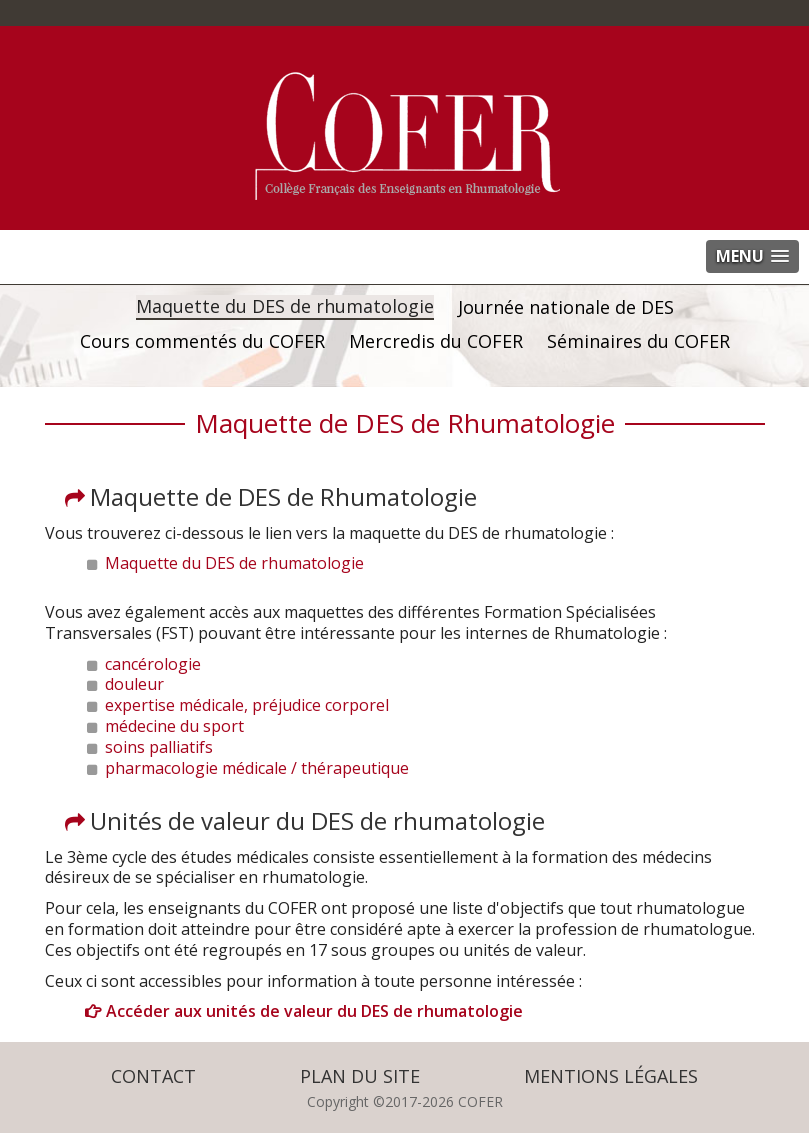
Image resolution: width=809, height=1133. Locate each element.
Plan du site (360, 1076)
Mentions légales (611, 1076)
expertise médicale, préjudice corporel (247, 705)
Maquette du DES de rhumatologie (285, 306)
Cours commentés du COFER (202, 341)
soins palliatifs (159, 747)
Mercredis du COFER (436, 341)
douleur (134, 684)
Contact (153, 1076)
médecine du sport (174, 726)
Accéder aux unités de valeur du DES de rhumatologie (314, 1011)
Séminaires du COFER (638, 341)
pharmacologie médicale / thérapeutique (257, 768)
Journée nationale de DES (566, 307)
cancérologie (153, 664)
